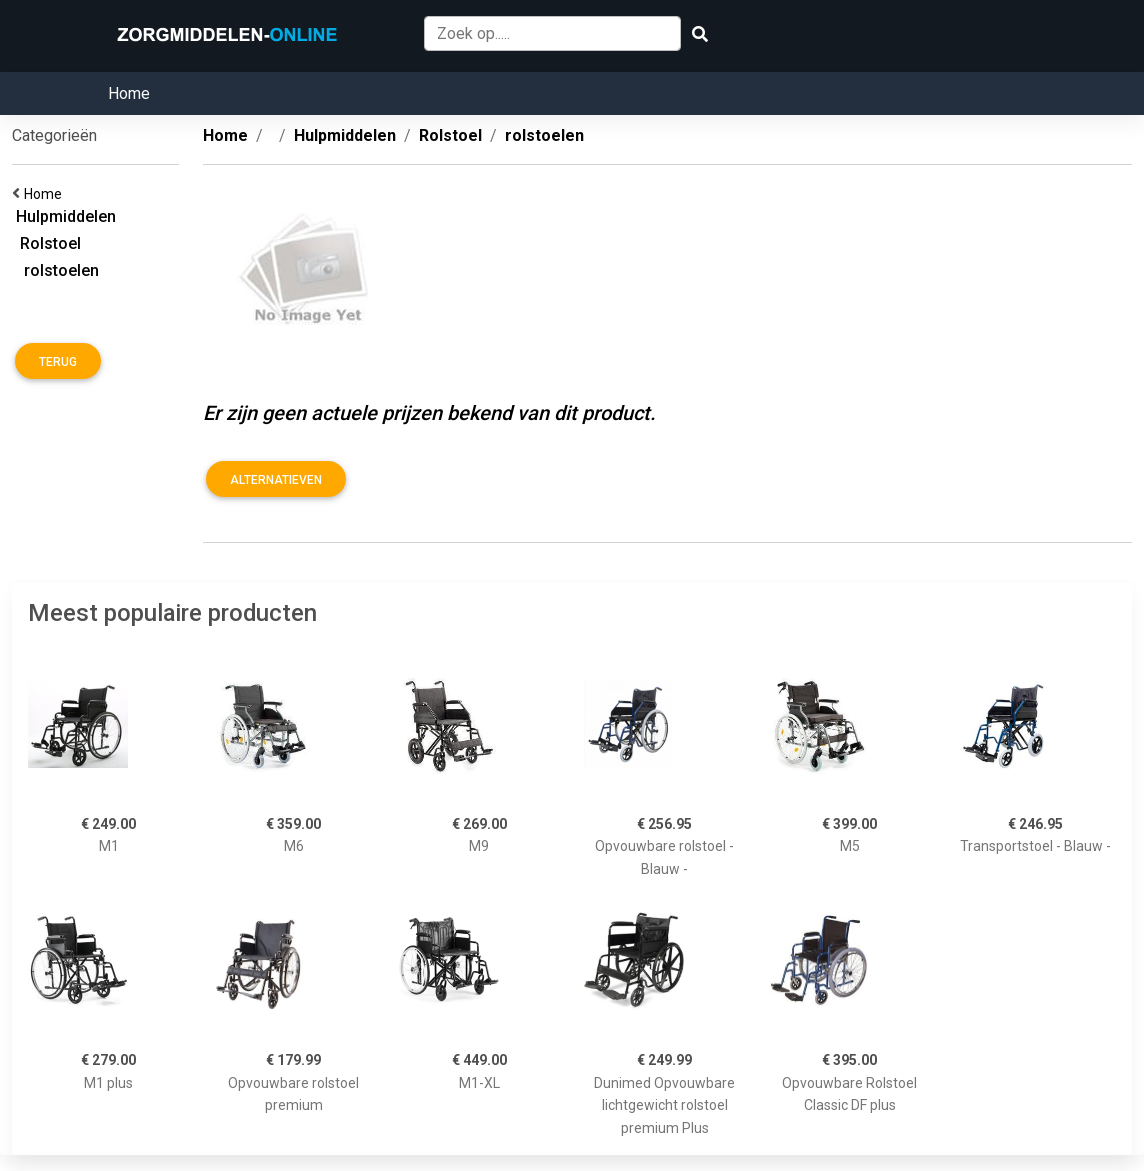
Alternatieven (276, 480)
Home (129, 93)
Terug (58, 362)
